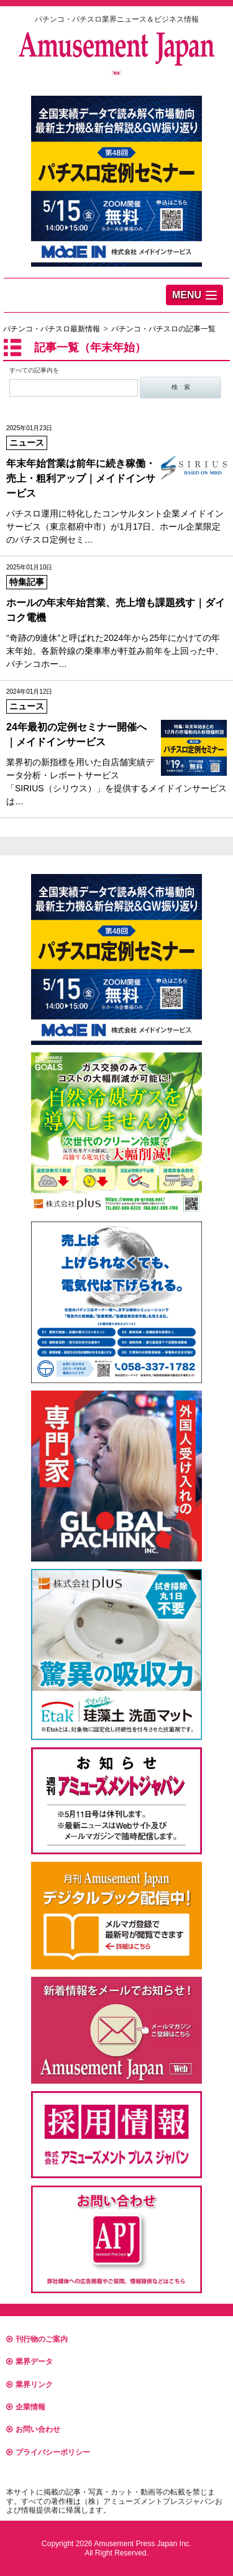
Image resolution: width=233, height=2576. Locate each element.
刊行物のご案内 (37, 2339)
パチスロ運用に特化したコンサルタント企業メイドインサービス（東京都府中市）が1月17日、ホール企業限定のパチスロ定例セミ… (116, 484)
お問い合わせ (33, 2429)
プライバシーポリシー (48, 2452)
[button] (194, 295)
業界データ (29, 2361)
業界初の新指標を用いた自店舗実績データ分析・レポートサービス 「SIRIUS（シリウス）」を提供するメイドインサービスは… (116, 746)
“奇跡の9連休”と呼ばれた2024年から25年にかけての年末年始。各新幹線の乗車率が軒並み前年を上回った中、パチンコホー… (116, 616)
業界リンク (29, 2384)
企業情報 (25, 2407)
